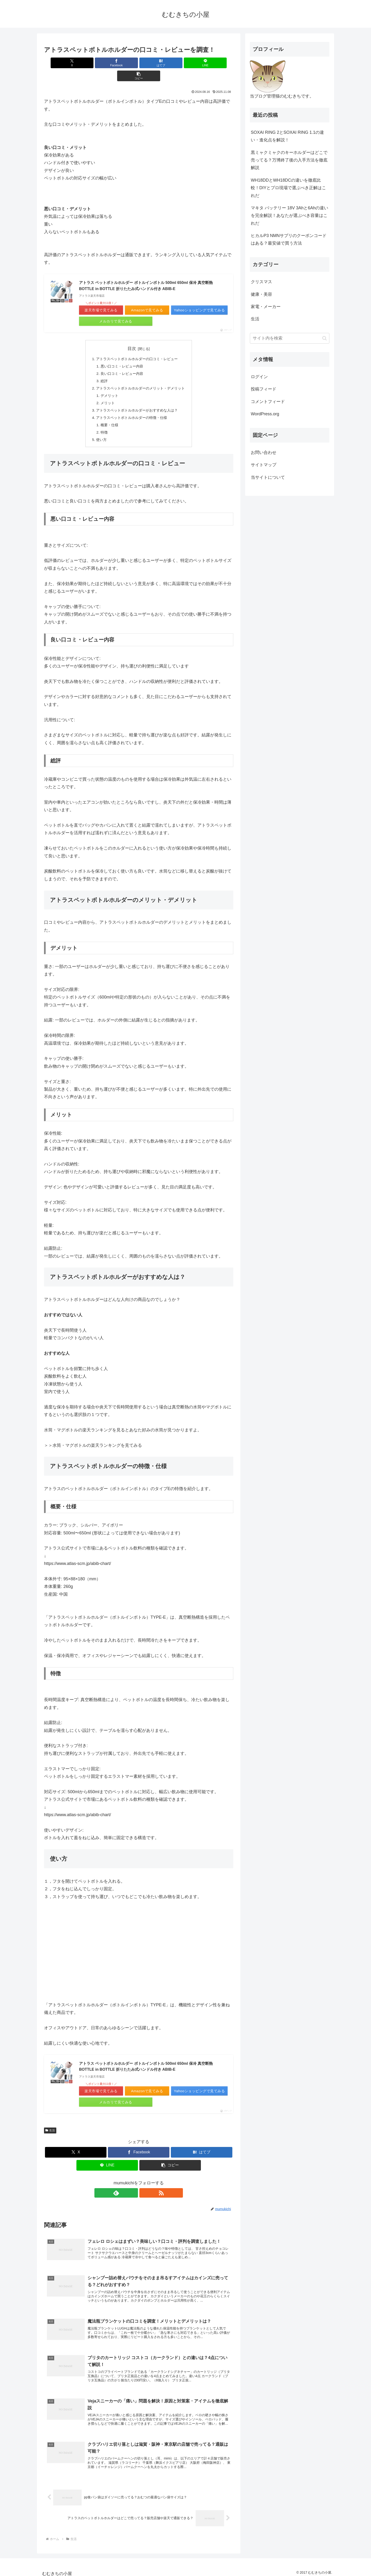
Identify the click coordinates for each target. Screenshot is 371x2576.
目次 (132, 335)
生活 (50, 2121)
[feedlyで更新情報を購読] (133, 2184)
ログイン (259, 376)
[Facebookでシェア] (107, 63)
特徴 (102, 423)
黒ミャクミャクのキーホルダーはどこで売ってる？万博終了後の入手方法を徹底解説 (289, 160)
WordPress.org (265, 414)
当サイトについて (268, 477)
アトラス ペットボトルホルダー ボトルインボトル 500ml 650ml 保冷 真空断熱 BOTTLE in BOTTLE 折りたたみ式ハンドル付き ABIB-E (146, 273)
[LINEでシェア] (170, 63)
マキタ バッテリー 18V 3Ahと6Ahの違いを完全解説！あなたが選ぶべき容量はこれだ (289, 216)
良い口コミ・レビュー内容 (120, 361)
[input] (289, 338)
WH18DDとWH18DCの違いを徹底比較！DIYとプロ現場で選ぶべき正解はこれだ (288, 188)
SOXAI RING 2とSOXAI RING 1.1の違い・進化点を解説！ (287, 136)
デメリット (107, 384)
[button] (202, 63)
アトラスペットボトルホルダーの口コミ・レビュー (136, 346)
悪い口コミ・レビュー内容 (120, 354)
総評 (102, 369)
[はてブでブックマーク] (139, 63)
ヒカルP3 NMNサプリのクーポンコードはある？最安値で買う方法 (289, 239)
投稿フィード (263, 389)
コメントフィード (268, 401)
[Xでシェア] (75, 63)
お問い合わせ (263, 452)
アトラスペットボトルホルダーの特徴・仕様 (131, 407)
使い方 (99, 430)
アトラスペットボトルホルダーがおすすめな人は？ (136, 400)
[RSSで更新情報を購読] (144, 2184)
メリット (105, 392)
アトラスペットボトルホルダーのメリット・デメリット (140, 377)
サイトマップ (263, 464)
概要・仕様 (107, 415)
